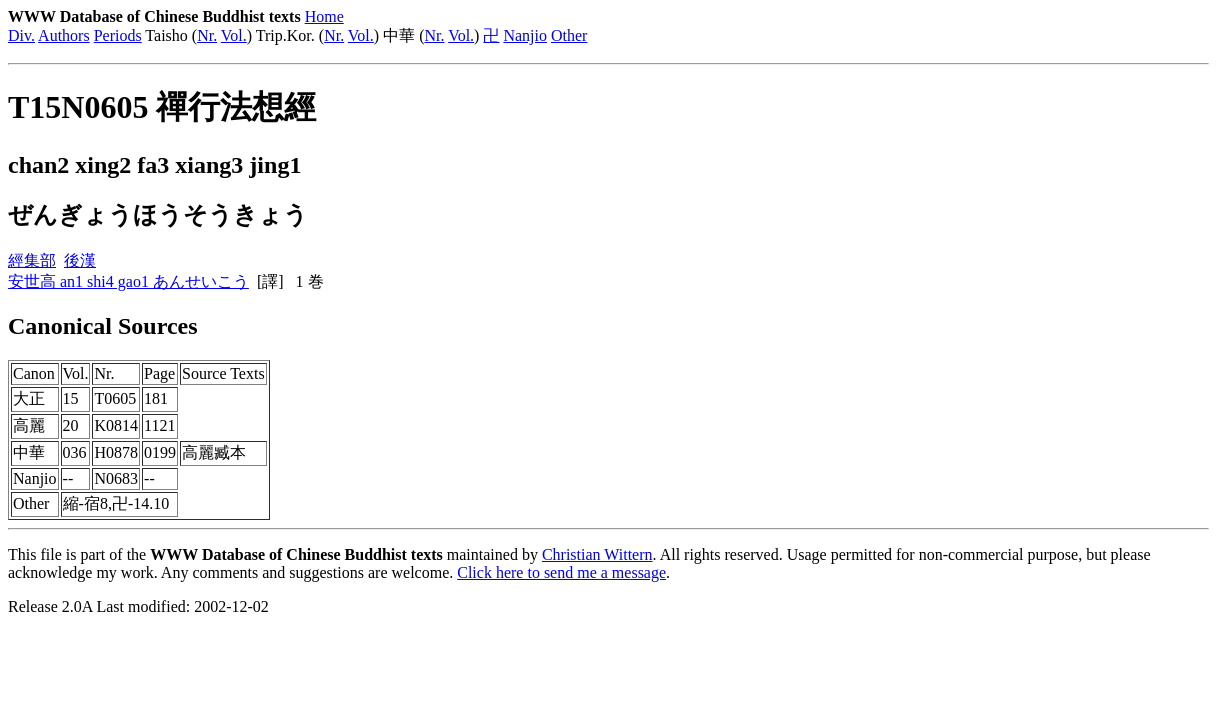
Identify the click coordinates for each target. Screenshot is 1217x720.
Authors (64, 35)
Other (569, 35)
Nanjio (525, 35)
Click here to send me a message (561, 572)
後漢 (80, 260)
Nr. (207, 35)
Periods (118, 35)
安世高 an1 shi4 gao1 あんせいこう (128, 281)
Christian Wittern (597, 554)
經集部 (32, 260)
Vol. (234, 35)
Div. (21, 35)
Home (324, 16)
